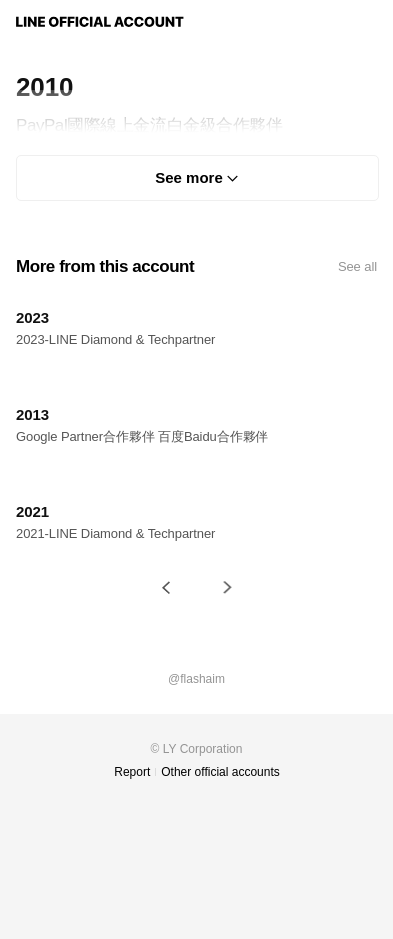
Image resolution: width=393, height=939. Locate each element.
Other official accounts (220, 772)
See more (189, 177)
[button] (166, 587)
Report (132, 772)
